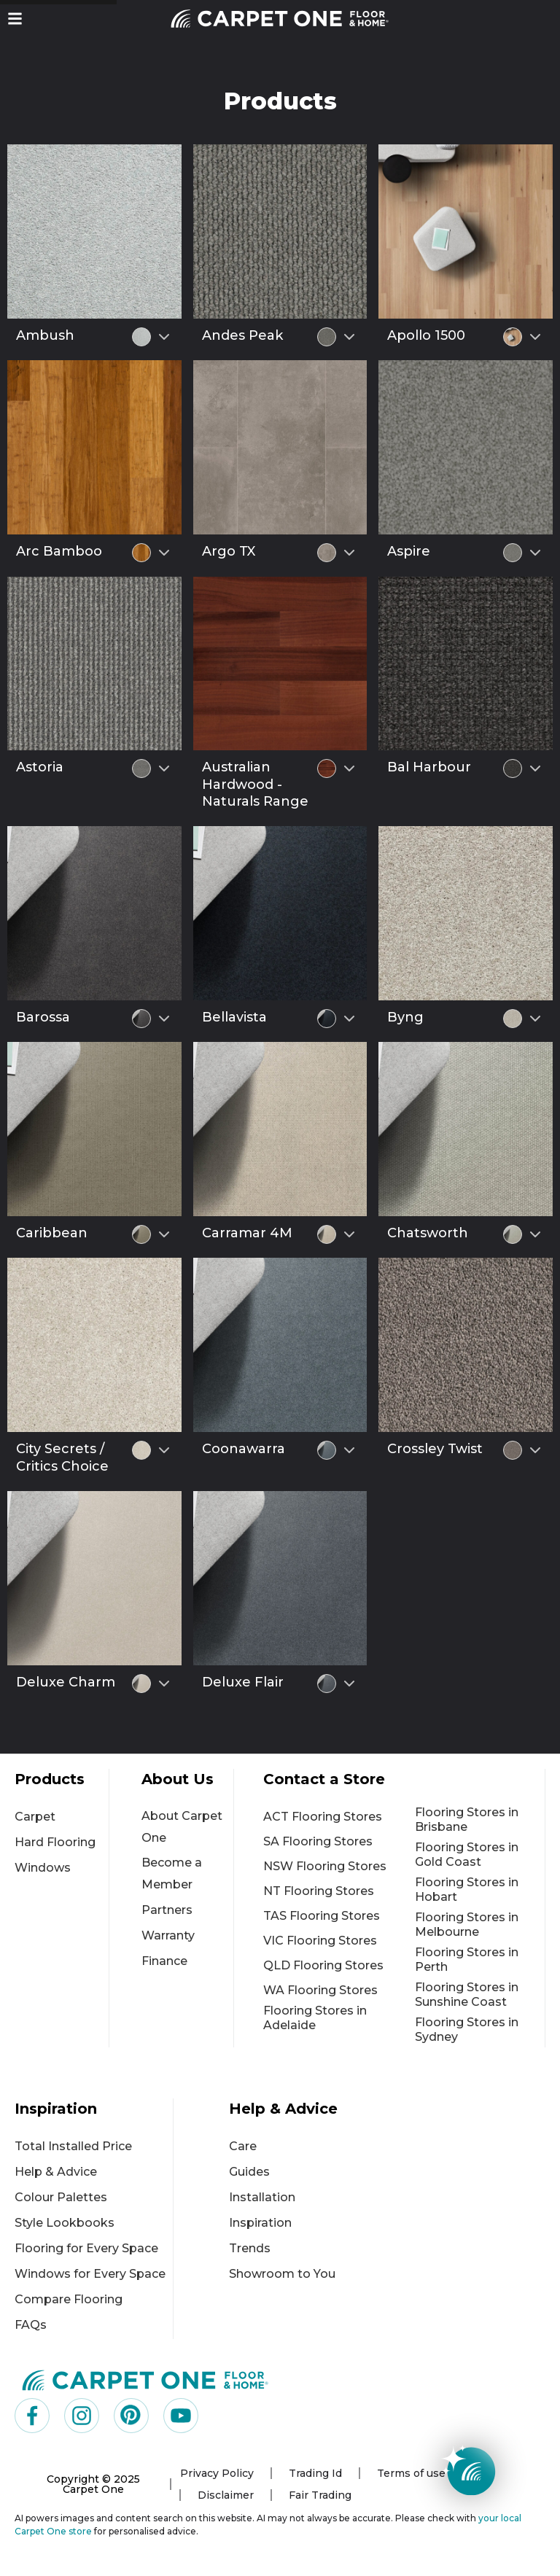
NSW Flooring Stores (324, 1866)
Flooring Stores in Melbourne (466, 1924)
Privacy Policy (217, 2473)
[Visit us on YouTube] (180, 2415)
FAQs (31, 2325)
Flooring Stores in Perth (466, 1959)
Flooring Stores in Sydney (466, 2029)
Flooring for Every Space (86, 2248)
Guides (249, 2172)
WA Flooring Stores (320, 1990)
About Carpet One (181, 1827)
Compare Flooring (68, 2299)
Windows (43, 1868)
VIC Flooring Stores (320, 1940)
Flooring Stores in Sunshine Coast (466, 1994)
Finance (164, 1961)
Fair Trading (320, 2495)
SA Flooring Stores (318, 1841)
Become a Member (171, 1873)
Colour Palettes (61, 2197)
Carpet (35, 1817)
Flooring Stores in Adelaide (315, 2018)
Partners (166, 1910)
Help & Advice (56, 2172)
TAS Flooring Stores (321, 1916)
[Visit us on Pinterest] (131, 2415)
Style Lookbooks (64, 2223)
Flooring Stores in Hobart (466, 1889)
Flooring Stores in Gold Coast (466, 1854)
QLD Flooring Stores (323, 1965)
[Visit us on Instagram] (81, 2415)
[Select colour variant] (164, 337)
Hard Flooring (55, 1842)
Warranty (168, 1935)
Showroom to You (282, 2274)
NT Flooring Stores (318, 1891)
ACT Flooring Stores (322, 1817)
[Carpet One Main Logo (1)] (145, 2379)
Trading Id (315, 2473)
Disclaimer (226, 2495)
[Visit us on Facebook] (32, 2415)
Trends (250, 2248)
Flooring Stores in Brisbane (466, 1819)
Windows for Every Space (90, 2274)
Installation (262, 2197)
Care (243, 2146)
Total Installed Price (73, 2146)
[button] (15, 18)
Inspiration (260, 2223)
